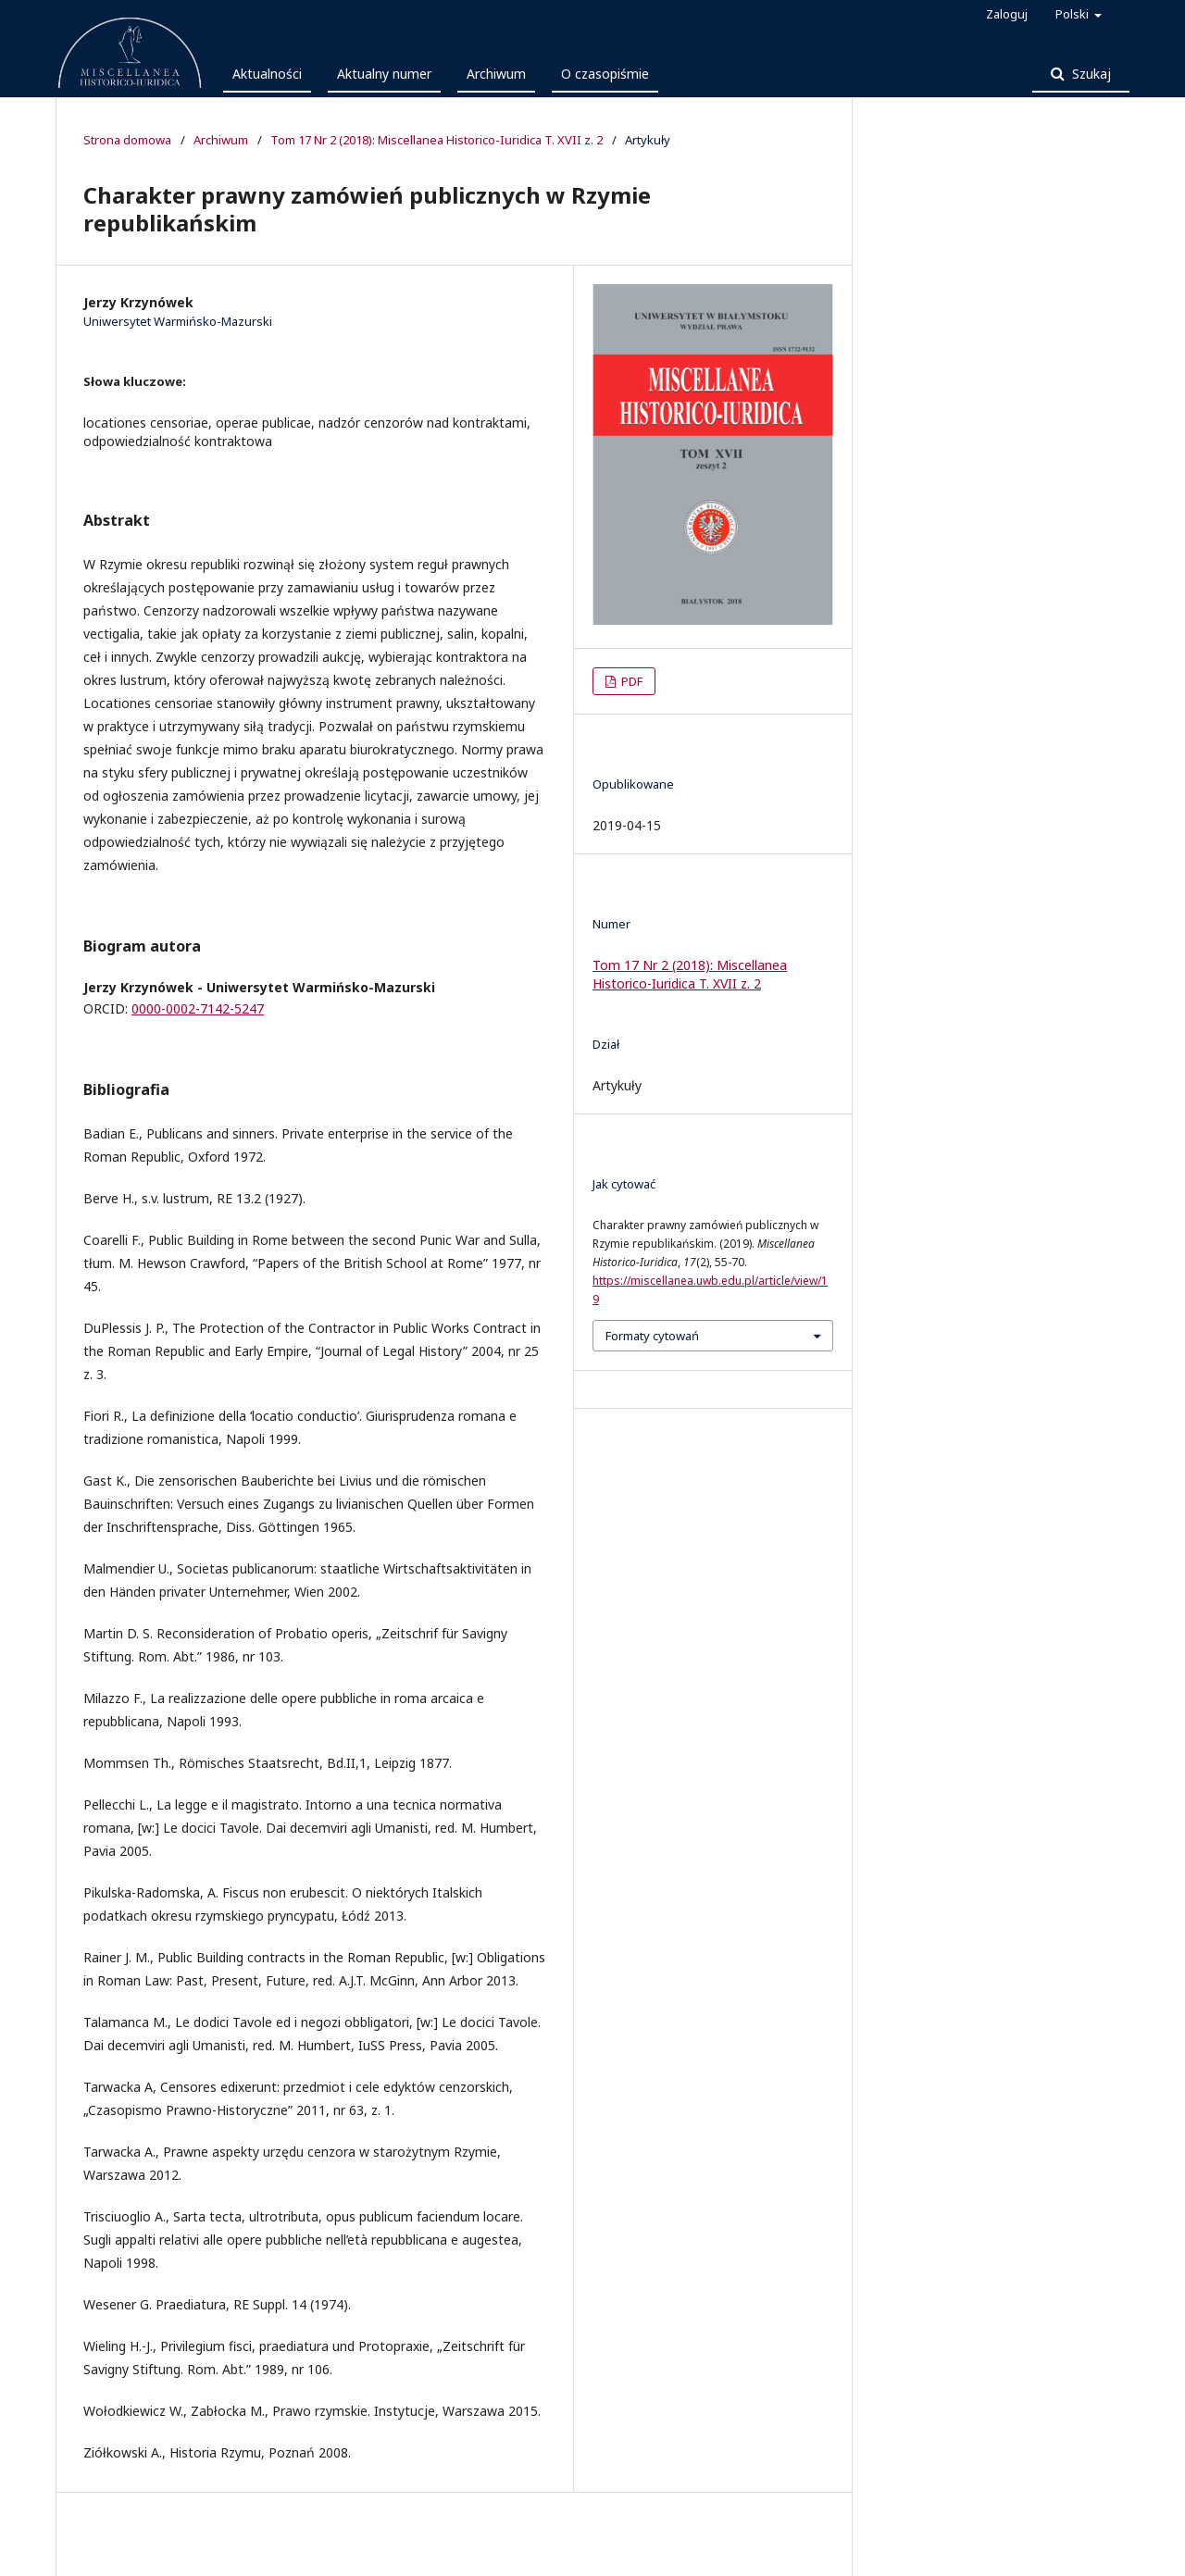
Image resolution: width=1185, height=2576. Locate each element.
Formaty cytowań (652, 1335)
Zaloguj (1007, 14)
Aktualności (267, 73)
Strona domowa (127, 139)
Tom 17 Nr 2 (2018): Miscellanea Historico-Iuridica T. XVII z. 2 (436, 139)
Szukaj (1089, 73)
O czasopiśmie (605, 73)
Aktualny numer (384, 73)
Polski (1073, 14)
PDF (630, 681)
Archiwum (496, 73)
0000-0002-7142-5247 (197, 1008)
